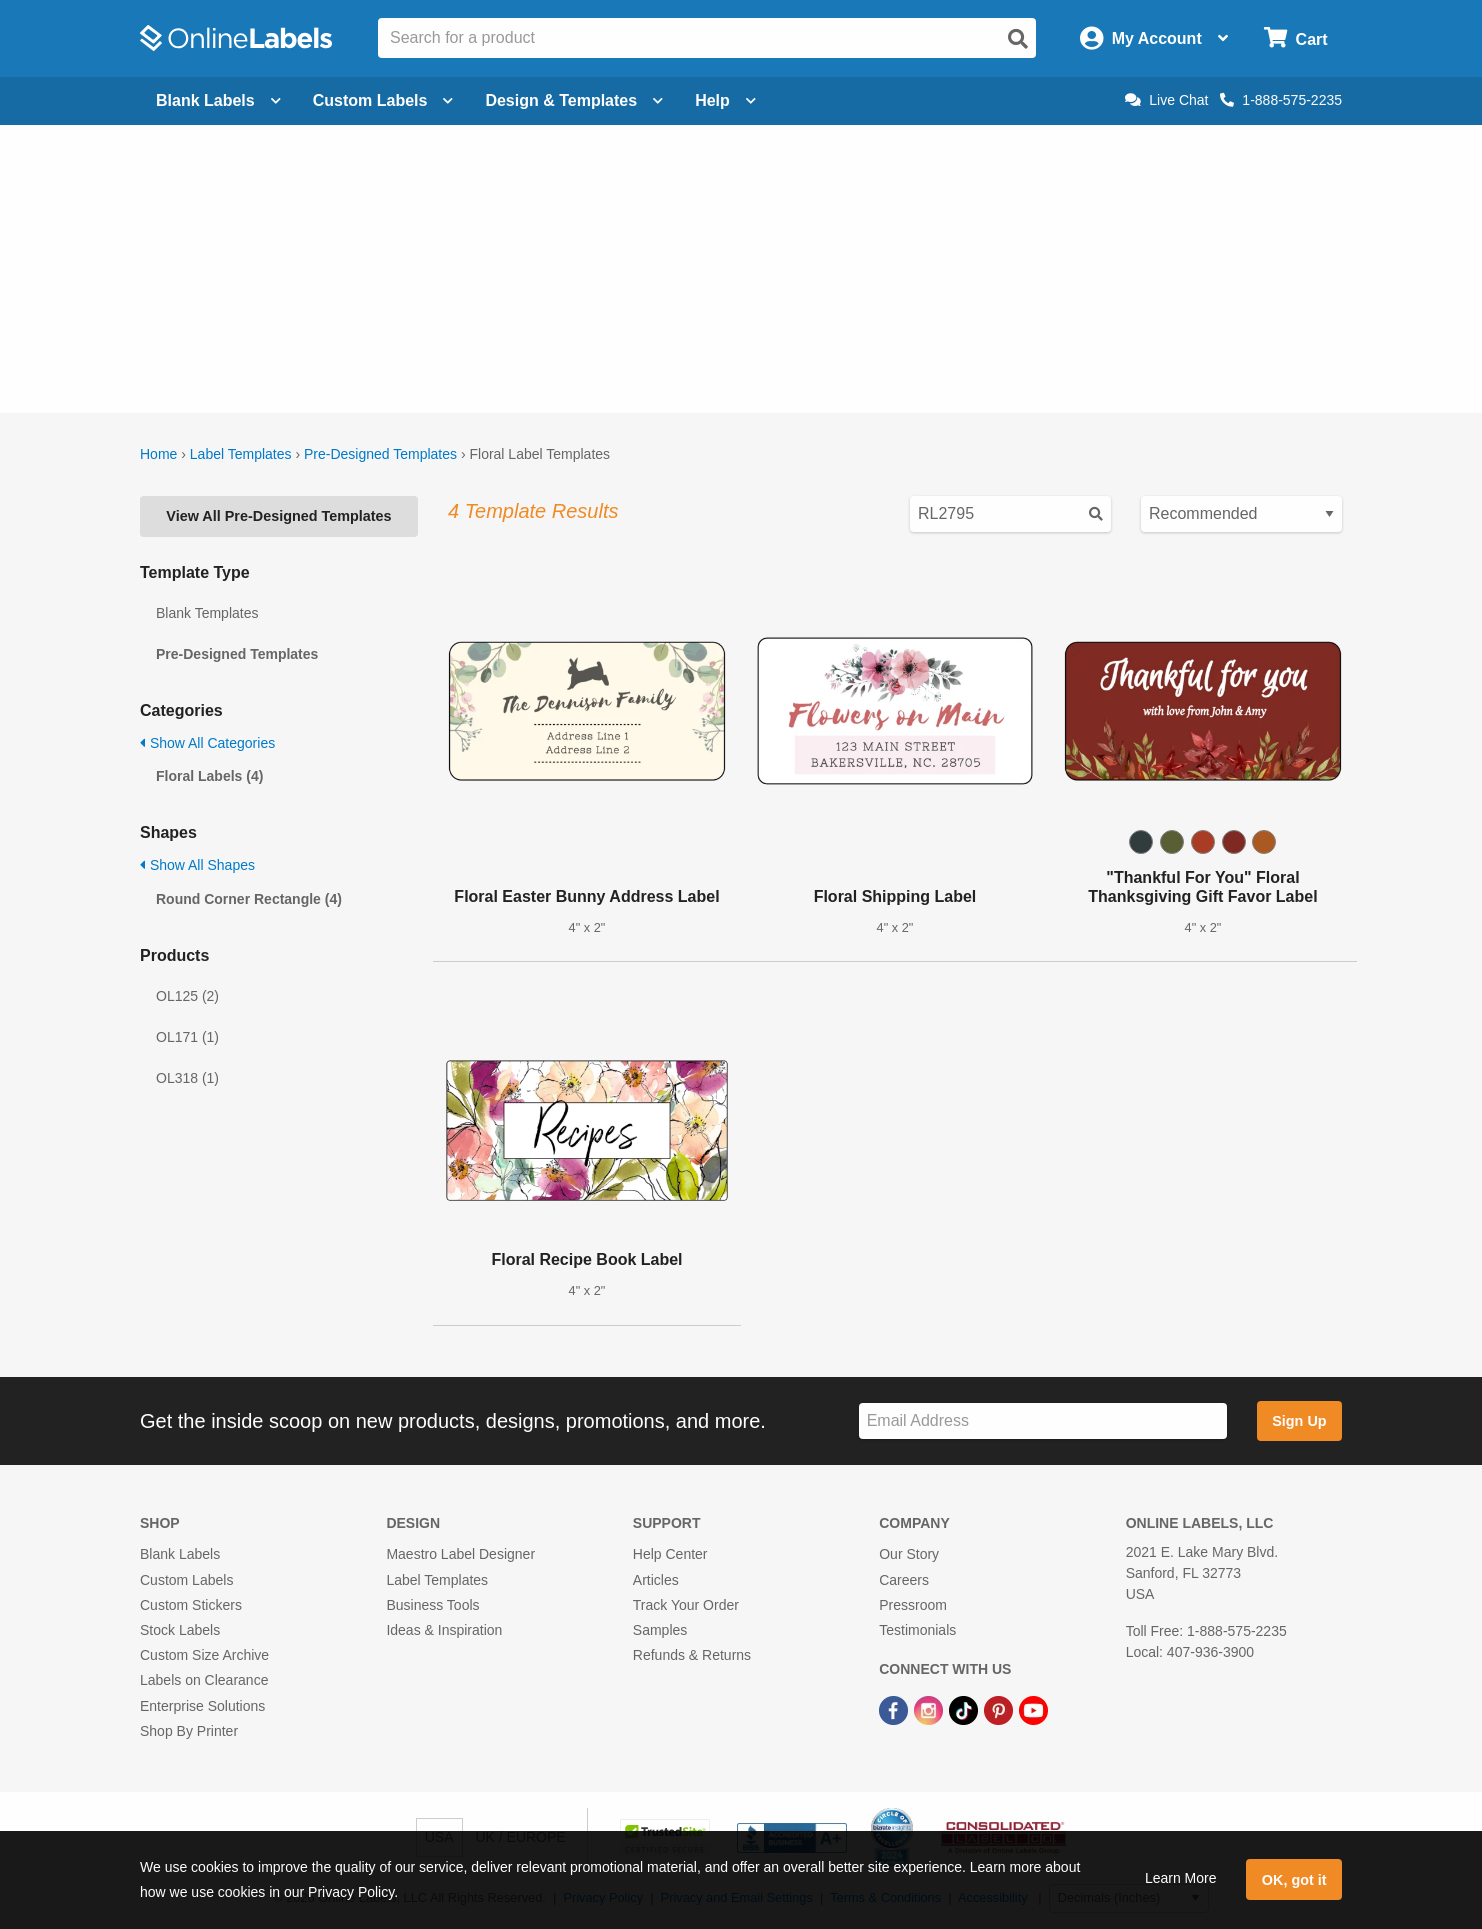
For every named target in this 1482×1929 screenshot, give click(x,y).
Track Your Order (686, 1605)
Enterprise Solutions (202, 1706)
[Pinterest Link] (1000, 1709)
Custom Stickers (191, 1605)
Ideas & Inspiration (444, 1630)
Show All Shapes (197, 865)
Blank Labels (180, 1554)
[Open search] (1018, 39)
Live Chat (1166, 100)
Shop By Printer (189, 1731)
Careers (904, 1580)
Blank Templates (207, 613)
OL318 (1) (187, 1078)
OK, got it (1294, 1880)
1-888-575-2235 (1281, 100)
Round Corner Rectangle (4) (249, 899)
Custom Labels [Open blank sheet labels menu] (383, 100)
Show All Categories (207, 743)
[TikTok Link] (965, 1709)
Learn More (1181, 1878)
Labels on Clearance (204, 1680)
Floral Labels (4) (209, 776)
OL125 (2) (187, 996)
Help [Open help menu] (725, 100)
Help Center (670, 1554)
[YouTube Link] (1033, 1709)
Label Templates (241, 454)
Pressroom (913, 1605)
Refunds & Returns (692, 1655)
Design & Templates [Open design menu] (574, 100)
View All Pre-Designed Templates (278, 516)
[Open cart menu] (1295, 38)
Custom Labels (186, 1580)
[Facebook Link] (895, 1709)
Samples (660, 1630)
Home (158, 454)
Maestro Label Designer (460, 1554)
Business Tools (432, 1605)
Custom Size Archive (204, 1655)
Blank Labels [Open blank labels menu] (218, 100)
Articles (656, 1580)
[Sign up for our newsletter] (1043, 1421)
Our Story (909, 1554)
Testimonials (917, 1630)
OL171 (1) (187, 1037)
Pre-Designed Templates (380, 454)
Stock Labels (180, 1630)
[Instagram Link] (930, 1709)
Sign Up (1299, 1421)
